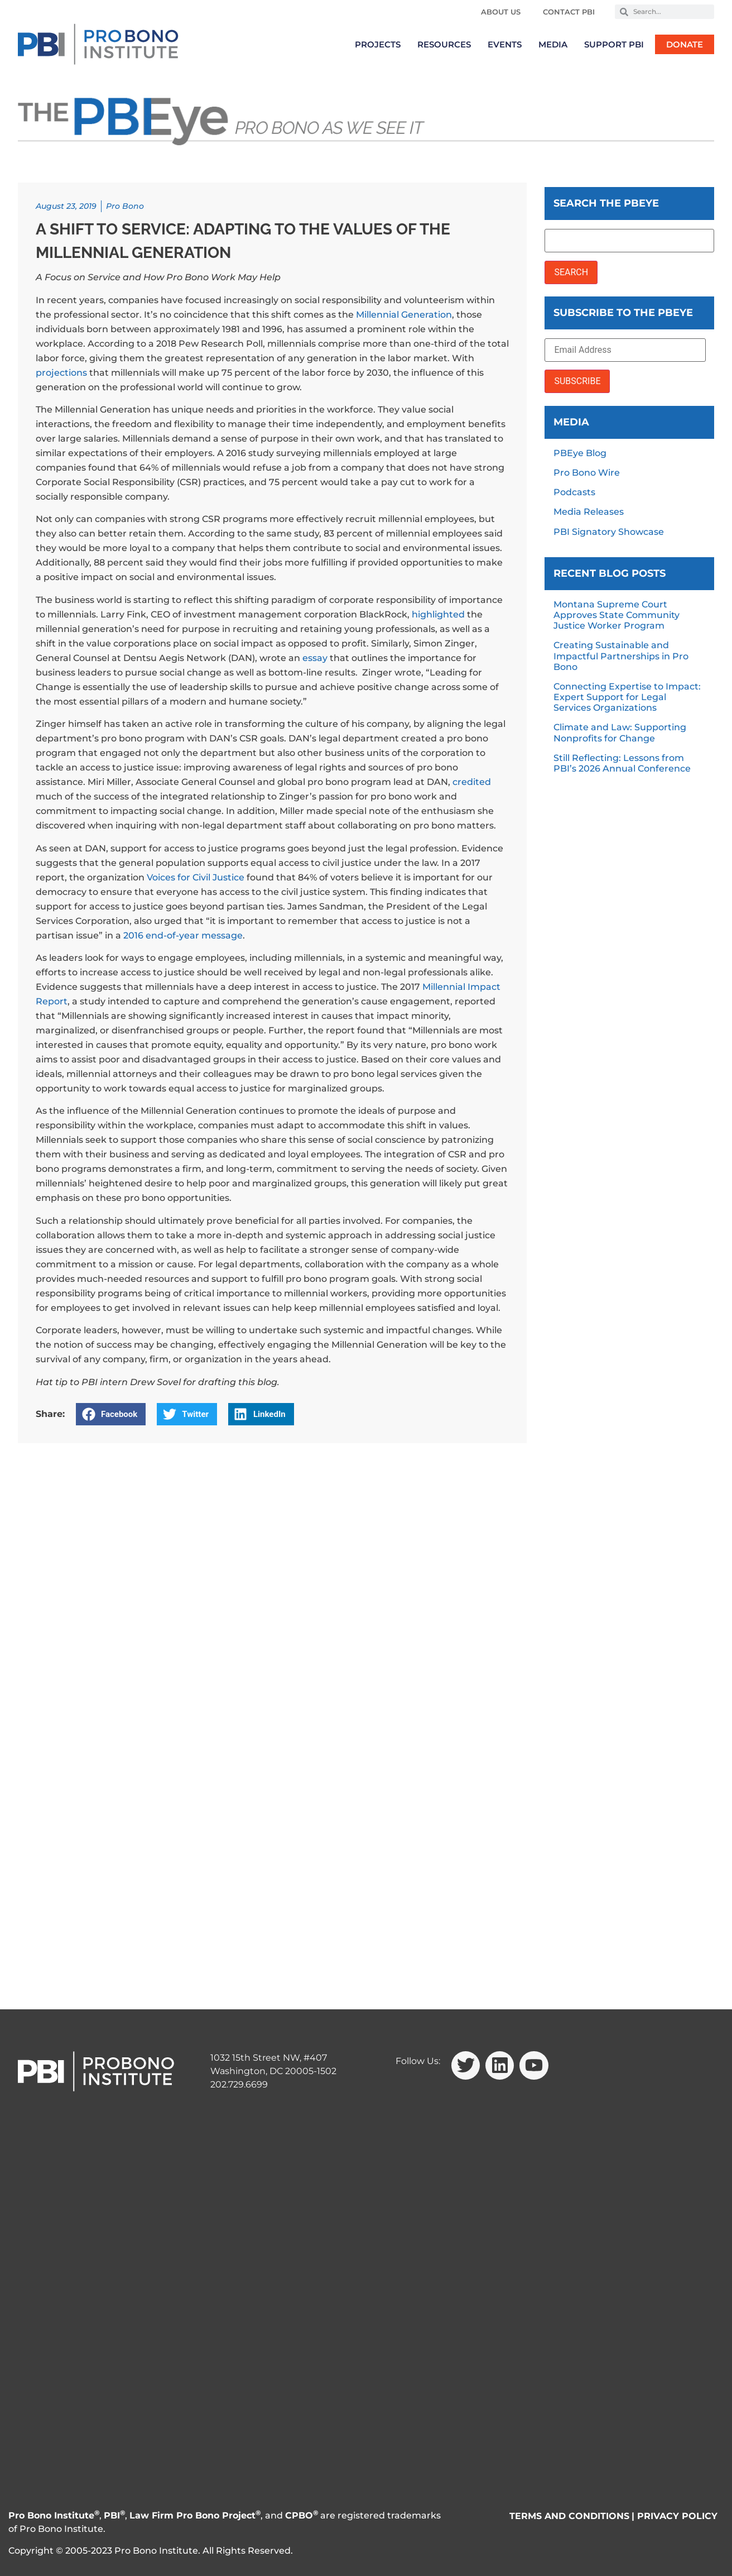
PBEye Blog (579, 453)
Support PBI (614, 44)
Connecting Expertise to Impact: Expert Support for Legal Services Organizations (627, 697)
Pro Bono (125, 206)
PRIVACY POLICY (677, 2516)
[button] (111, 1414)
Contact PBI (569, 11)
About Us (501, 11)
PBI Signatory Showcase (608, 531)
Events (505, 44)
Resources (444, 44)
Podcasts (574, 492)
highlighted (438, 614)
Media (552, 44)
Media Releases (588, 511)
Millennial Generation (404, 314)
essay (315, 658)
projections (61, 372)
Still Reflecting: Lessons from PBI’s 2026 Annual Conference (622, 763)
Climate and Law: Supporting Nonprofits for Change (619, 732)
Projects (378, 44)
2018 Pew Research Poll (209, 343)
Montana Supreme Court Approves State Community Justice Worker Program (616, 615)
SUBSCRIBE (577, 381)
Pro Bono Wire (586, 472)
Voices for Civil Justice (195, 877)
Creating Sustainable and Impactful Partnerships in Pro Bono (620, 656)
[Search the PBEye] (629, 240)
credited (471, 782)
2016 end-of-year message (183, 935)
